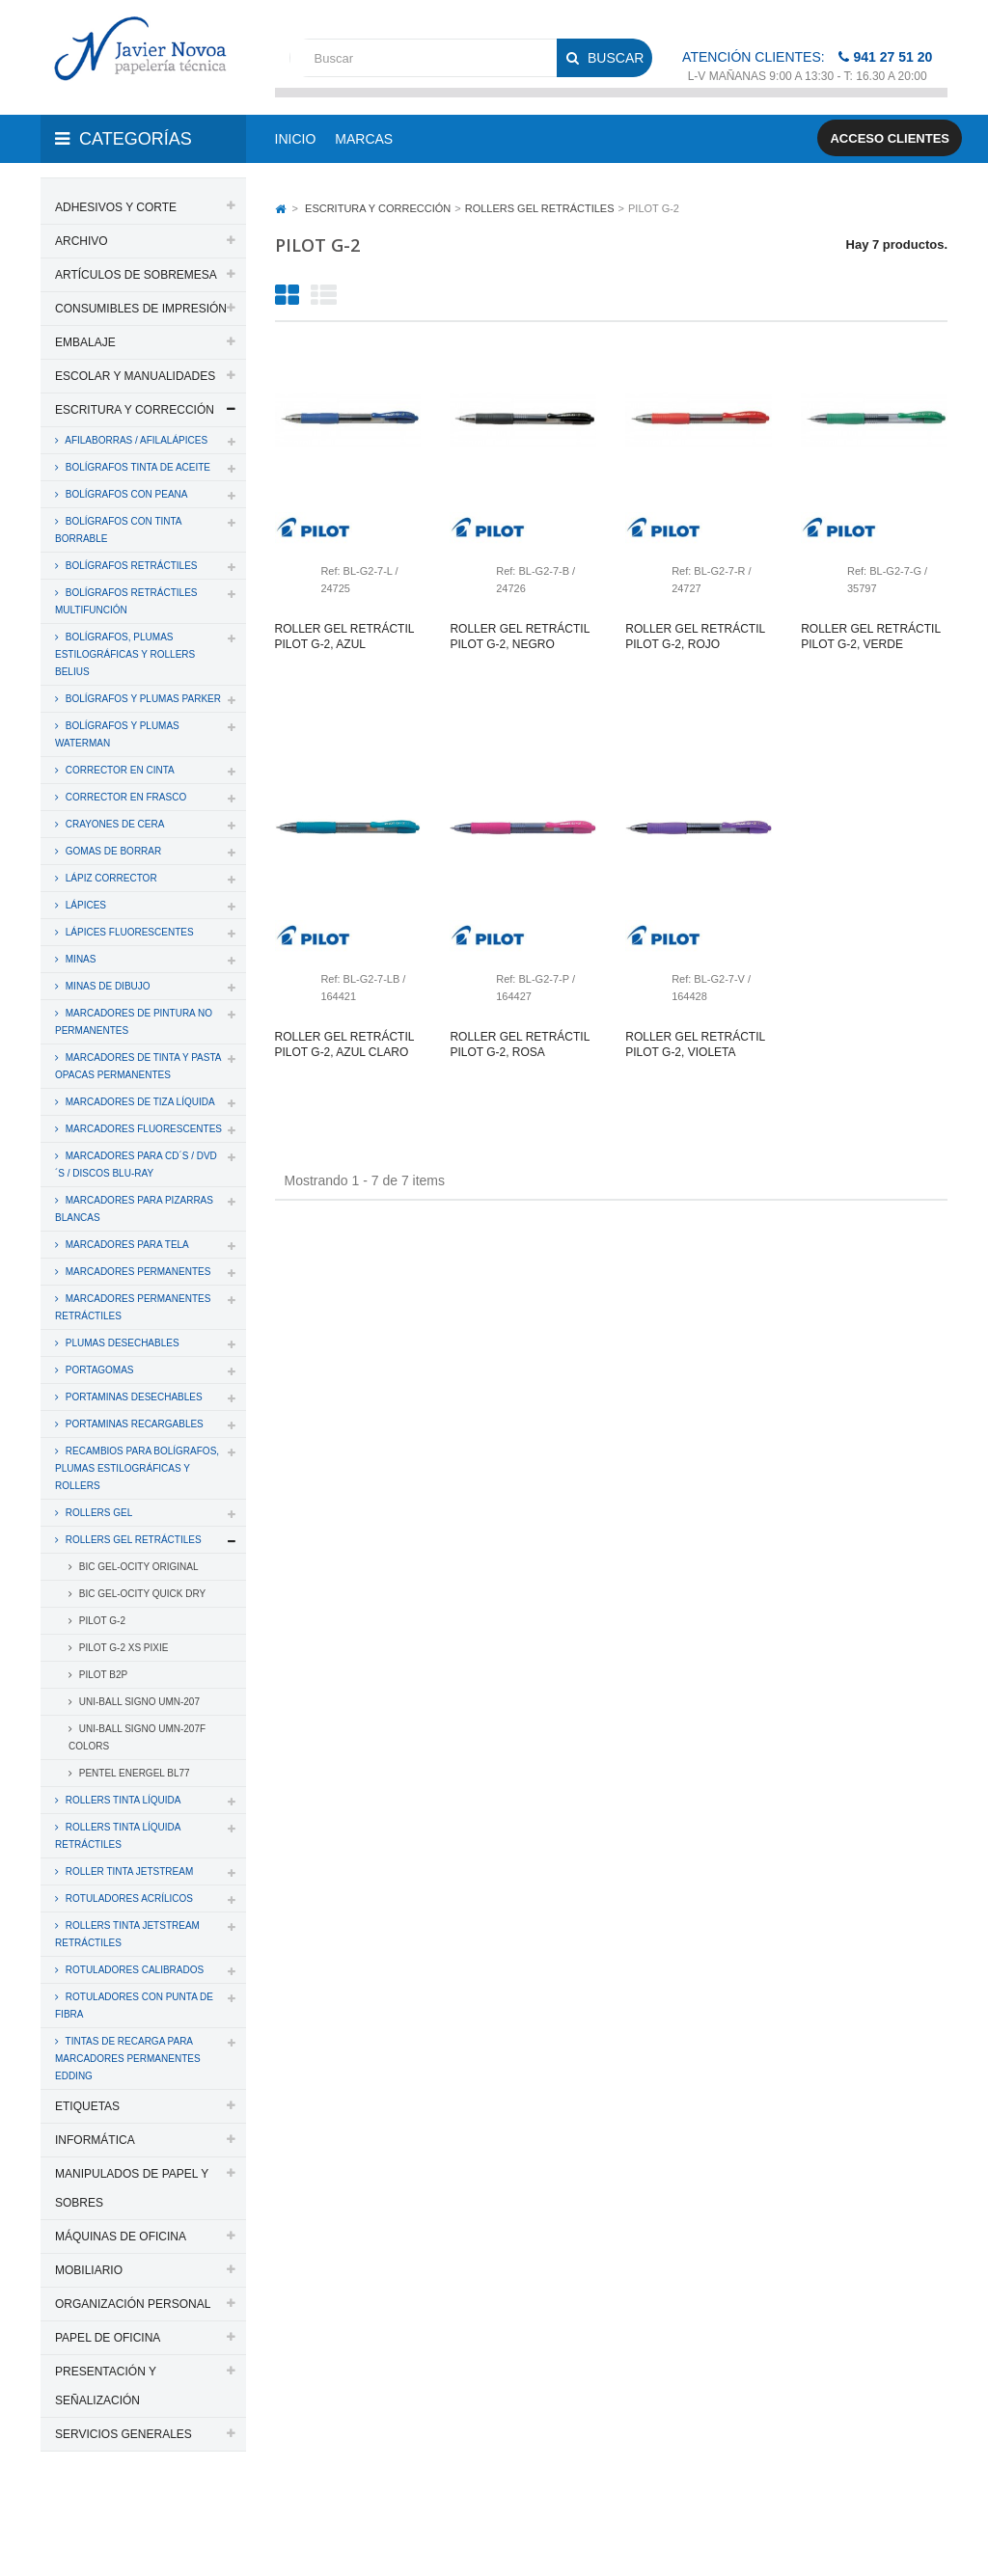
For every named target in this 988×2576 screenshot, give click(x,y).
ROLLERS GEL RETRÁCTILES (132, 1539)
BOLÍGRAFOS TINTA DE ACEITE (136, 467)
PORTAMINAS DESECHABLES (133, 1397)
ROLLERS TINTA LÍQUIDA (121, 1800)
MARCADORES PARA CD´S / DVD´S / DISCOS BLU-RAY (136, 1165)
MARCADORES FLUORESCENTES (142, 1129)
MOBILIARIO (89, 2270)
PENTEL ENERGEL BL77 (133, 1773)
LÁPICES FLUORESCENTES (128, 932)
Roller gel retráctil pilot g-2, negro (519, 636)
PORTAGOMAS (98, 1370)
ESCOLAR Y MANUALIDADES (135, 376)
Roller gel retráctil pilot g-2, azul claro (344, 1044)
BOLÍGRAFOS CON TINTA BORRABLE (118, 530)
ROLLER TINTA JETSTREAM (128, 1871)
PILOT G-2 (100, 1620)
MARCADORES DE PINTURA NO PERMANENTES (133, 1022)
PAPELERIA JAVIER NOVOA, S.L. (171, 2511)
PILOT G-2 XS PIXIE (122, 1647)
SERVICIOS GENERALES (123, 2434)
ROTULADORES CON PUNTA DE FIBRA (134, 2006)
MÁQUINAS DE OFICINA (120, 2236)
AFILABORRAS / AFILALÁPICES (135, 440)
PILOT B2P (101, 1674)
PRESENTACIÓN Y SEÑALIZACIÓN (105, 2386)
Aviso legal (135, 2535)
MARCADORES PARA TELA (126, 1244)
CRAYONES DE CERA (113, 824)
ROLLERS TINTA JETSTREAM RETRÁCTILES (127, 1934)
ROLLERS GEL (97, 1512)
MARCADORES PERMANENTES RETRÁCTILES (132, 1307)
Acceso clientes (889, 138)
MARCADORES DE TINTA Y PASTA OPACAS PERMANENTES (138, 1066)
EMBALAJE (85, 342)
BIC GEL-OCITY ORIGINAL (137, 1566)
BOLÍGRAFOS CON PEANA (125, 494)
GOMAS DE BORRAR (112, 851)
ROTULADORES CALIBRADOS (133, 1970)
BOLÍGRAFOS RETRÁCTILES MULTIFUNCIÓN (126, 601)
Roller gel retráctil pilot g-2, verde (870, 636)
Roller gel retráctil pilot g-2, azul (344, 636)
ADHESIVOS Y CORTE (116, 207)
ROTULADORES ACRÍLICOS (128, 1898)
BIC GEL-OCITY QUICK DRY (141, 1593)
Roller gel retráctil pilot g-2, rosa (519, 1044)
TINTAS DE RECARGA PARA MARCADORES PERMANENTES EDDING (128, 2058)
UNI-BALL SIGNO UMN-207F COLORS (137, 1737)
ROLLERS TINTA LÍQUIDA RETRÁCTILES (117, 1836)
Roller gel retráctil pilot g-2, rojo (694, 636)
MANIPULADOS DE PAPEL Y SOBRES (131, 2188)
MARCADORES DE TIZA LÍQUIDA (139, 1102)
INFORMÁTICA (95, 2140)
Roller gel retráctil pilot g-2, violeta (694, 1044)
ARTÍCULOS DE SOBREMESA (136, 275)
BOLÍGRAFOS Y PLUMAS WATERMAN (117, 734)
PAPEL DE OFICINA (107, 2338)
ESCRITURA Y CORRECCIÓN (134, 410)
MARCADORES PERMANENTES (136, 1271)
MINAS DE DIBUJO (107, 986)
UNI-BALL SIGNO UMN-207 (138, 1701)
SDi (922, 2511)
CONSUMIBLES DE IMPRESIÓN (141, 308)
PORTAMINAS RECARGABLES (133, 1424)
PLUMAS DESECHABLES (121, 1343)
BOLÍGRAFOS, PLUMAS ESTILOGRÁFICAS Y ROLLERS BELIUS (125, 654)
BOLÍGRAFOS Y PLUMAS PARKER (142, 698)
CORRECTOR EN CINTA (119, 770)
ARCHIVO (81, 241)
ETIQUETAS (87, 2106)
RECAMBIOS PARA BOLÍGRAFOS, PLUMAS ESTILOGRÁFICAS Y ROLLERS (137, 1468)
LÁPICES (84, 905)
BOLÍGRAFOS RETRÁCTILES (130, 565)
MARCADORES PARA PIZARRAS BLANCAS (134, 1209)
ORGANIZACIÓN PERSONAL (132, 2304)
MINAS (79, 959)
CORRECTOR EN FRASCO (124, 797)
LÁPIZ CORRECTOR (110, 878)
